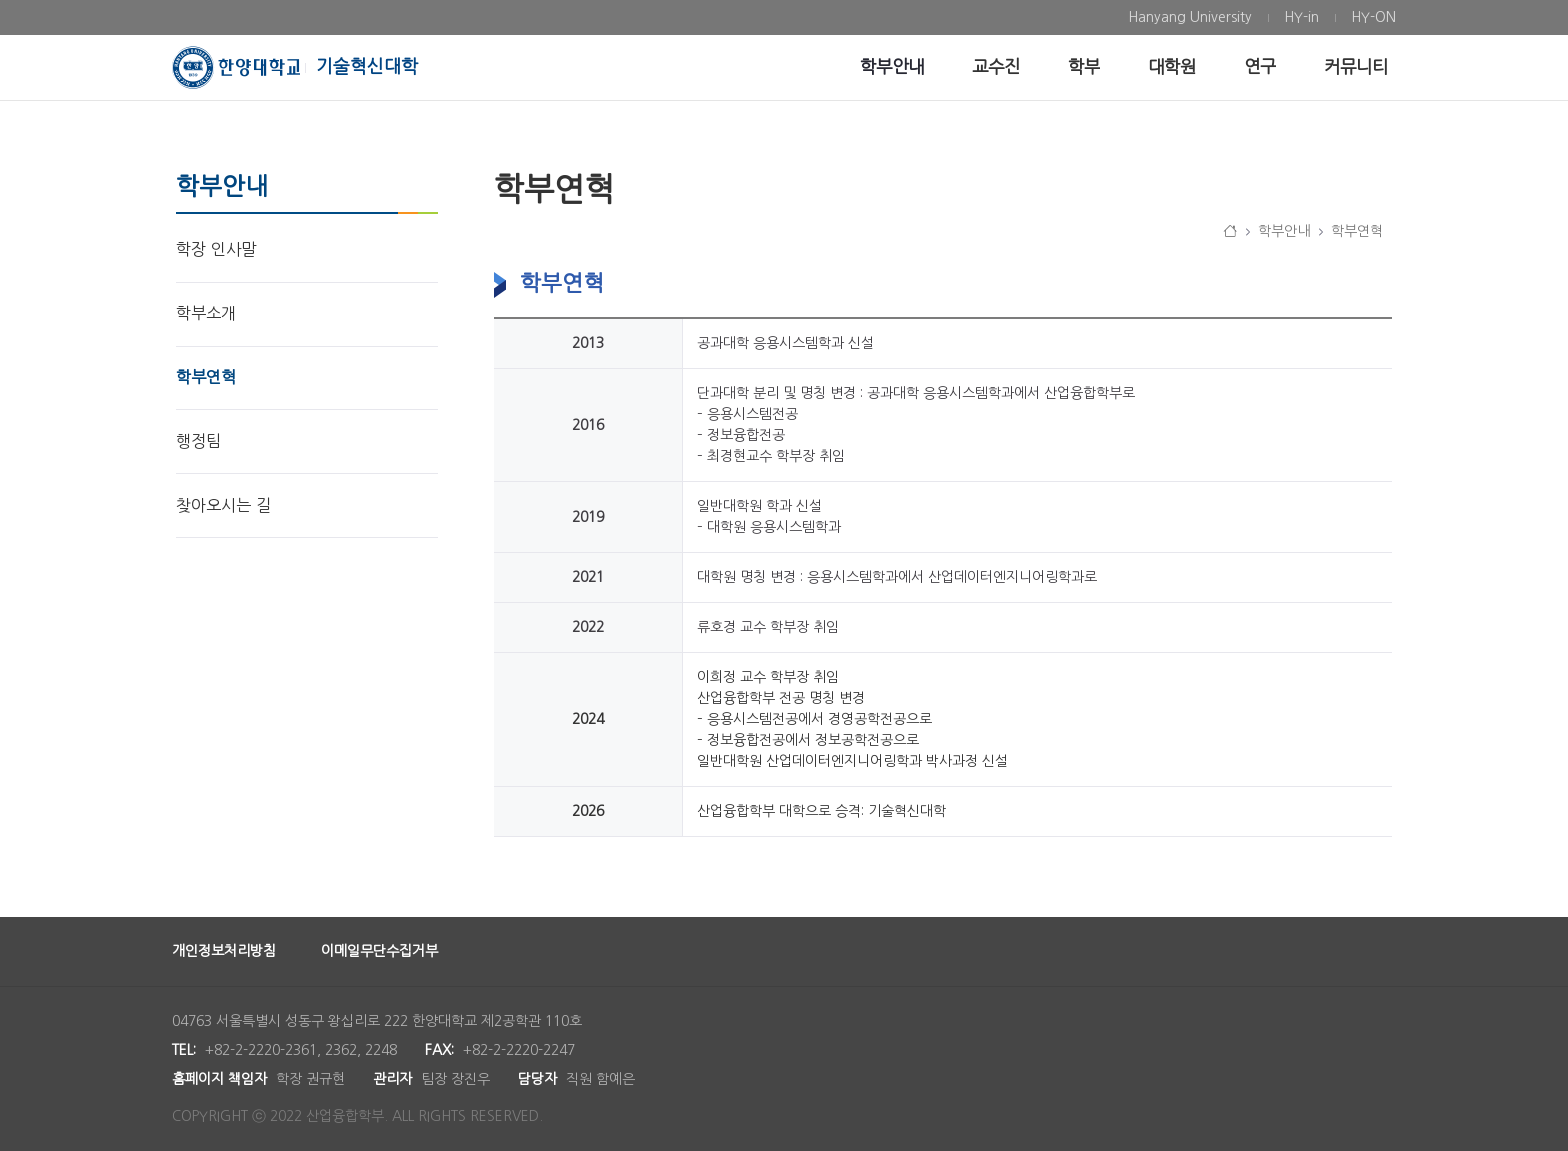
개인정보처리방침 (224, 951)
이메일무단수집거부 (379, 951)
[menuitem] (1190, 17)
